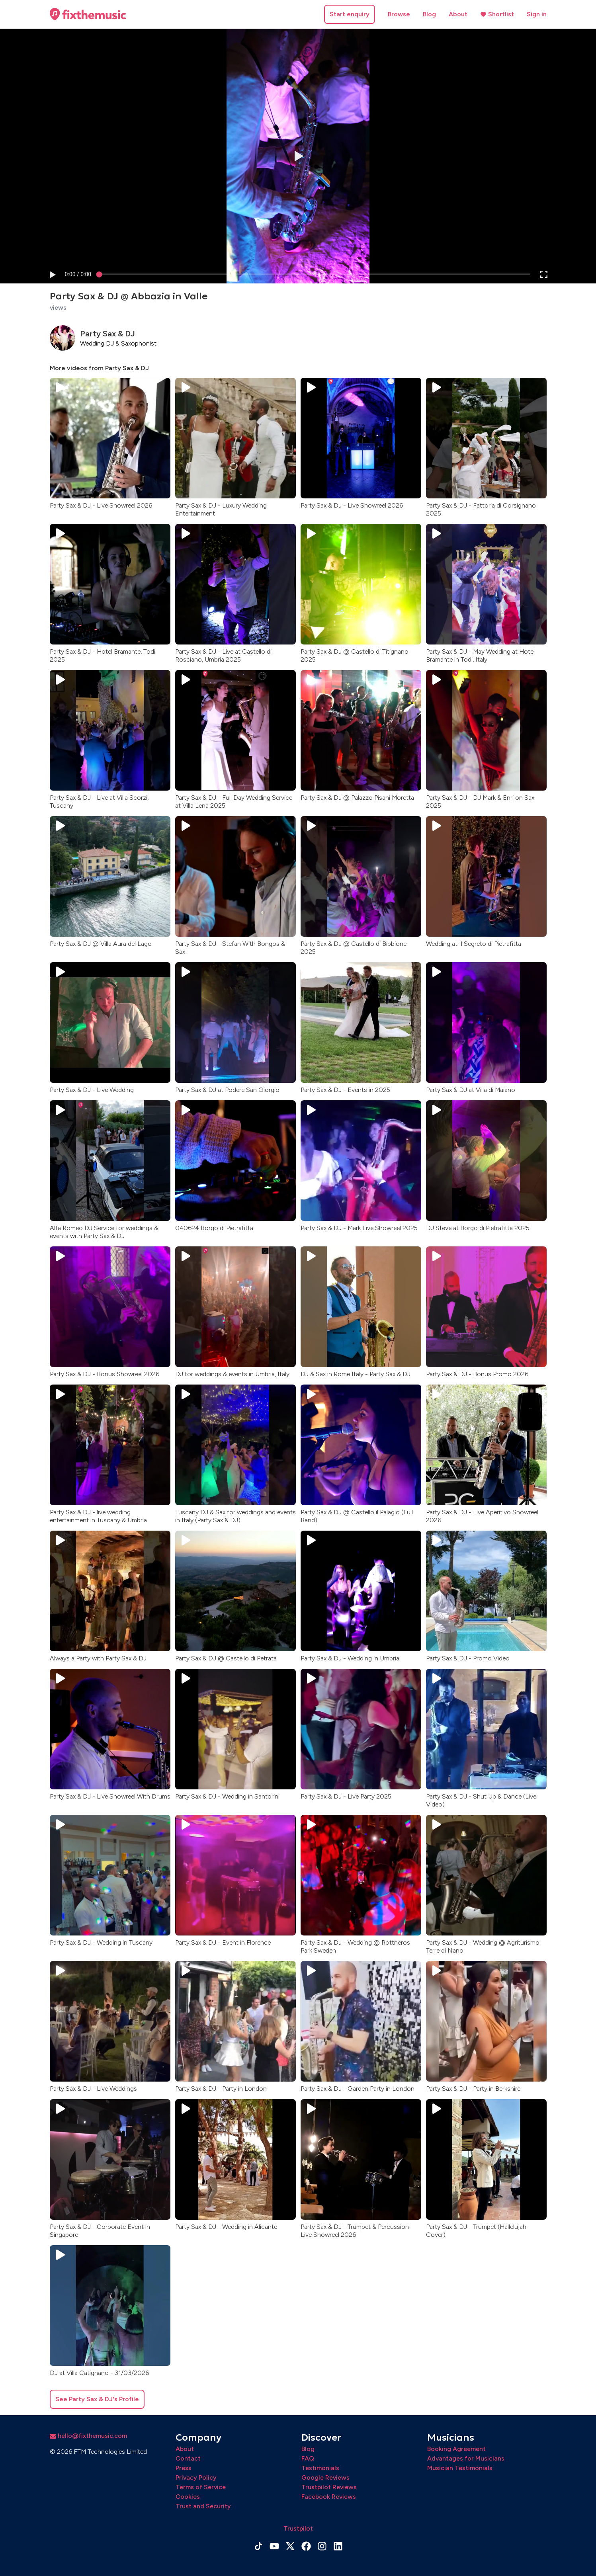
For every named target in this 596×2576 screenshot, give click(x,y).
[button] (52, 274)
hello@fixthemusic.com (88, 2435)
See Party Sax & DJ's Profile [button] (97, 2399)
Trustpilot (298, 2528)
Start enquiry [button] (349, 14)
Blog (429, 14)
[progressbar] (78, 274)
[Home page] (88, 14)
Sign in (537, 14)
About (458, 14)
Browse (399, 14)
